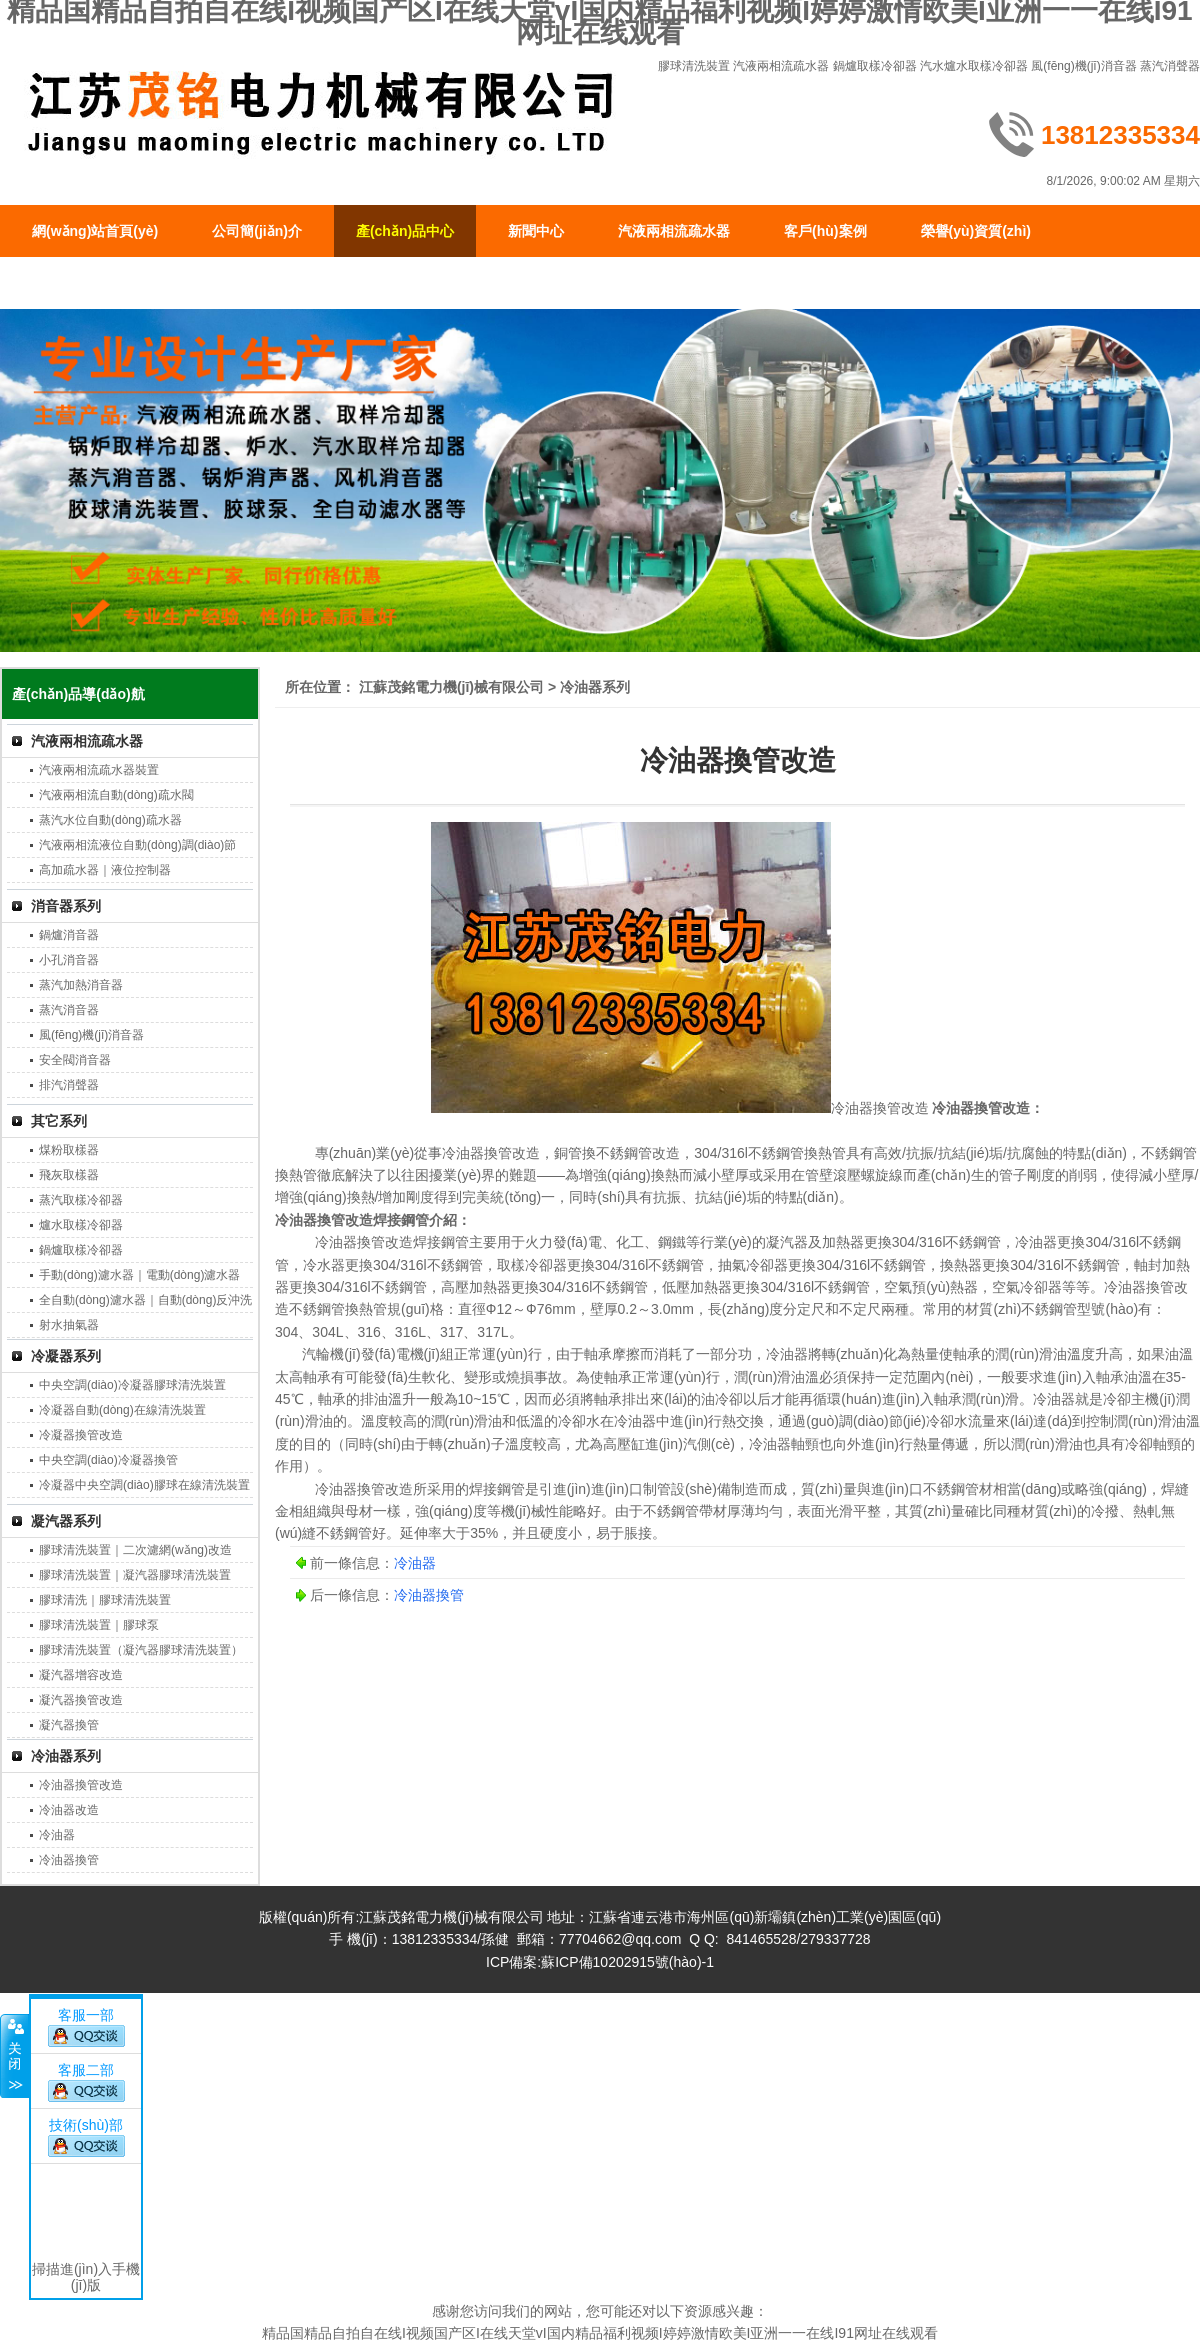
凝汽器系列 (66, 1521)
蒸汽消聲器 (1170, 66)
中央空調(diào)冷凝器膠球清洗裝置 (132, 1385)
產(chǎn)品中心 (405, 231)
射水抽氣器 (69, 1325)
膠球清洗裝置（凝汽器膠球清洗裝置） (141, 1650)
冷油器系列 (66, 1756)
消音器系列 (66, 906)
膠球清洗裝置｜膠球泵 (99, 1625)
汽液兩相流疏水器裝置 (99, 770)
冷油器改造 (69, 1810)
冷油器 (57, 1835)
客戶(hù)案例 (825, 231)
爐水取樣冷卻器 (81, 1225)
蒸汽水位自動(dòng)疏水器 (110, 820)
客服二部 (86, 2070)
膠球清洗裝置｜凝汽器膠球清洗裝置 (135, 1575)
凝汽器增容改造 (81, 1675)
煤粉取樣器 (69, 1150)
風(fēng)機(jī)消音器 (1083, 66)
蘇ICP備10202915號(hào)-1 (627, 1962)
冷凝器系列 (66, 1356)
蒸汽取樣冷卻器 (81, 1200)
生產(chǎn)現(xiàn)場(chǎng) (125, 283)
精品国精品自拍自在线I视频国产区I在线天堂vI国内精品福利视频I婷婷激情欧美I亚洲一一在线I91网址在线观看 (600, 2333)
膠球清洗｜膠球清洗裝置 (105, 1600)
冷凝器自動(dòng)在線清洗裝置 (122, 1410)
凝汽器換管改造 (81, 1700)
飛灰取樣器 (69, 1175)
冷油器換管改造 (81, 1785)
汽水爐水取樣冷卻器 (974, 66)
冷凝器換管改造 (81, 1435)
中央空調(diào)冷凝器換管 (108, 1460)
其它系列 (59, 1121)
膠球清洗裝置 (694, 66)
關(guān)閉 (14, 2056)
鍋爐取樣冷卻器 (875, 66)
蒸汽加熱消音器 (81, 985)
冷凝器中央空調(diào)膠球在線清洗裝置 (144, 1485)
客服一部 (86, 2015)
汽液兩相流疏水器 (781, 66)
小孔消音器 (69, 960)
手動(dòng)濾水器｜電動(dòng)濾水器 (139, 1275)
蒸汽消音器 (69, 1010)
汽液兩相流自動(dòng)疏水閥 (116, 795)
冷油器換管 (69, 1860)
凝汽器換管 (69, 1725)
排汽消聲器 (69, 1085)
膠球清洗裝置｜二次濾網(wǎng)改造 (135, 1550)
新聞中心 (536, 231)
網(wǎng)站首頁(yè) (95, 231)
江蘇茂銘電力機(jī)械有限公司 (451, 687)
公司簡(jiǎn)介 (257, 231)
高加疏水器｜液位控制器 (105, 870)
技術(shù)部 (86, 2125)
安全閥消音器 (75, 1060)
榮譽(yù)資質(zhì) (976, 231)
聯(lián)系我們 (316, 283)
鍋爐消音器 (69, 935)
